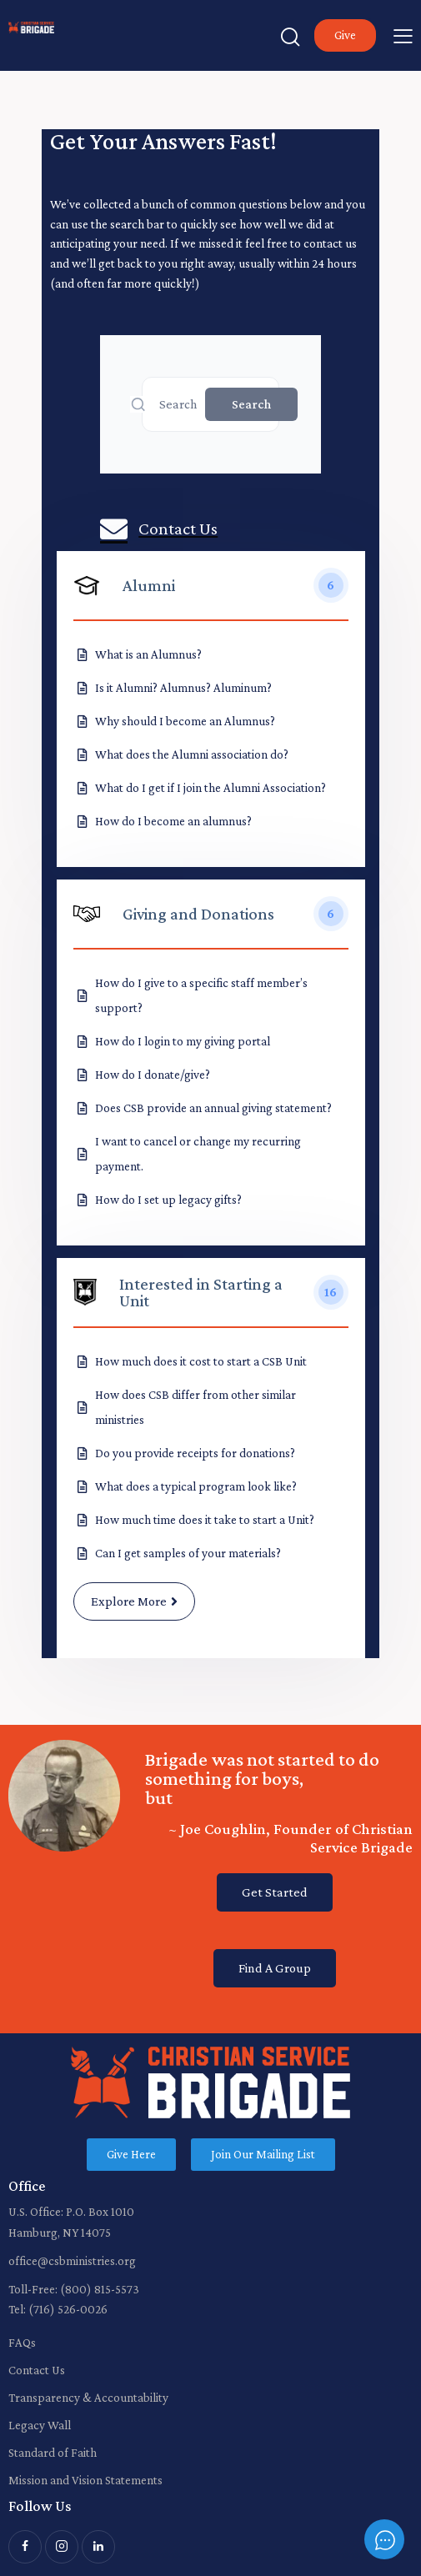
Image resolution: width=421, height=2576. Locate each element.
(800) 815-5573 (99, 2289)
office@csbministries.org (72, 2261)
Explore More (134, 1601)
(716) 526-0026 (68, 2309)
